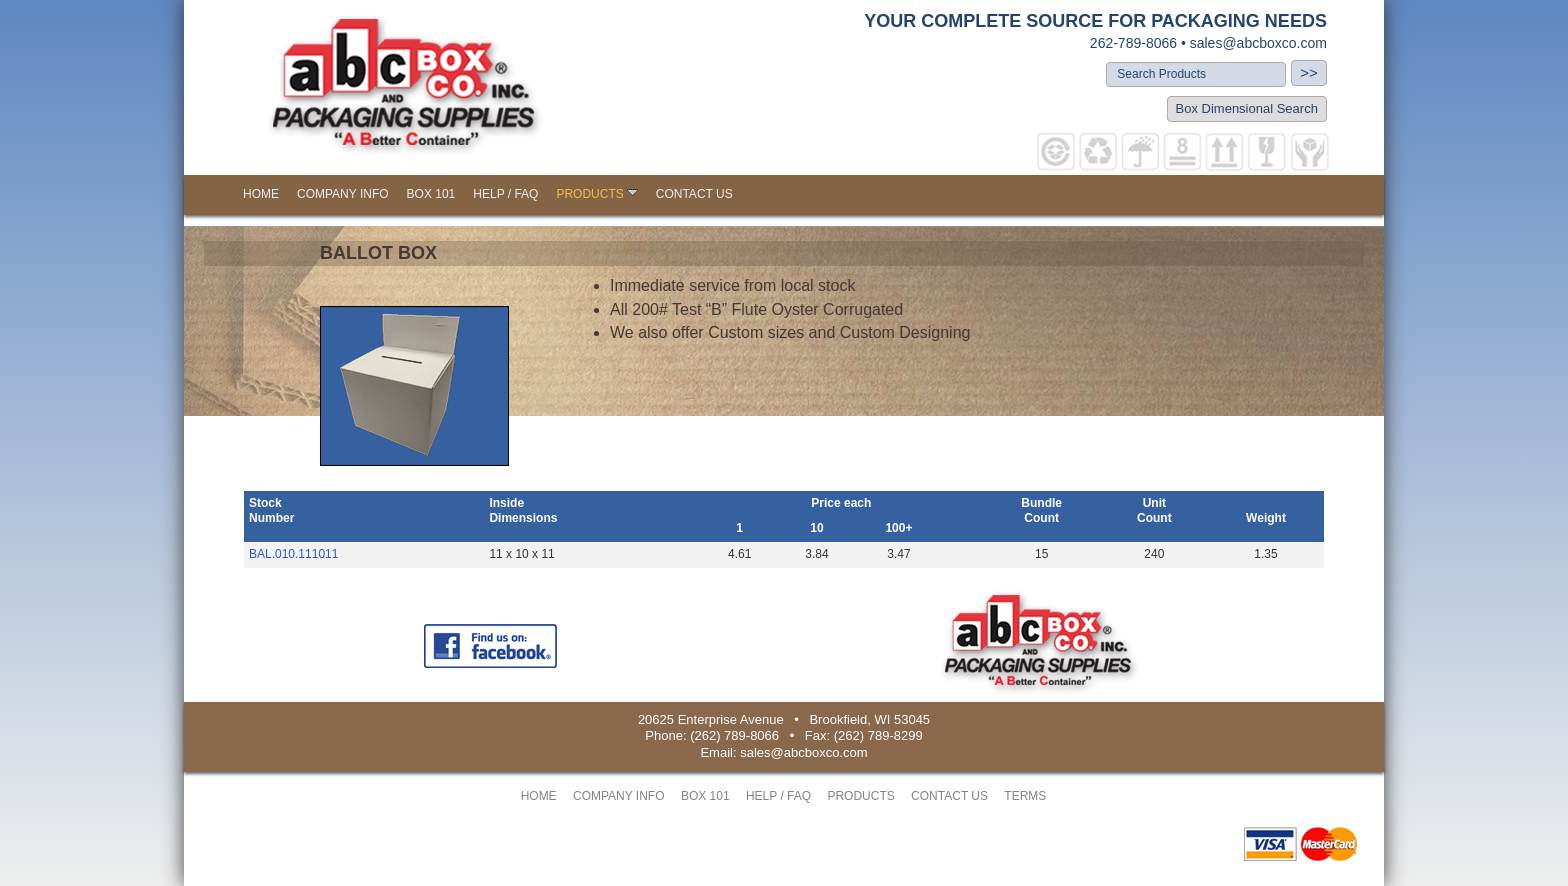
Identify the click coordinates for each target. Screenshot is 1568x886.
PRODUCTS (596, 194)
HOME (261, 194)
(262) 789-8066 (734, 735)
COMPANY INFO (343, 194)
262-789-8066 (1133, 43)
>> (1309, 72)
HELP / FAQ (505, 194)
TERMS (1025, 796)
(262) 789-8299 (878, 735)
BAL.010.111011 (293, 554)
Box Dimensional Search (1247, 108)
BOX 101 (431, 194)
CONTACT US (694, 194)
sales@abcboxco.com (1258, 43)
